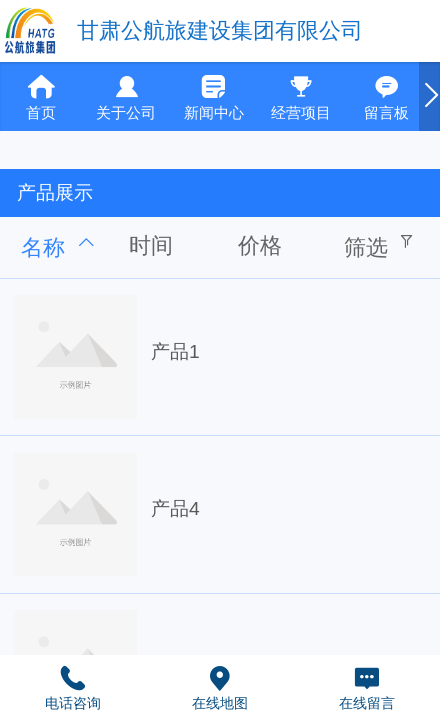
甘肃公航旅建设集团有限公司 (220, 30)
